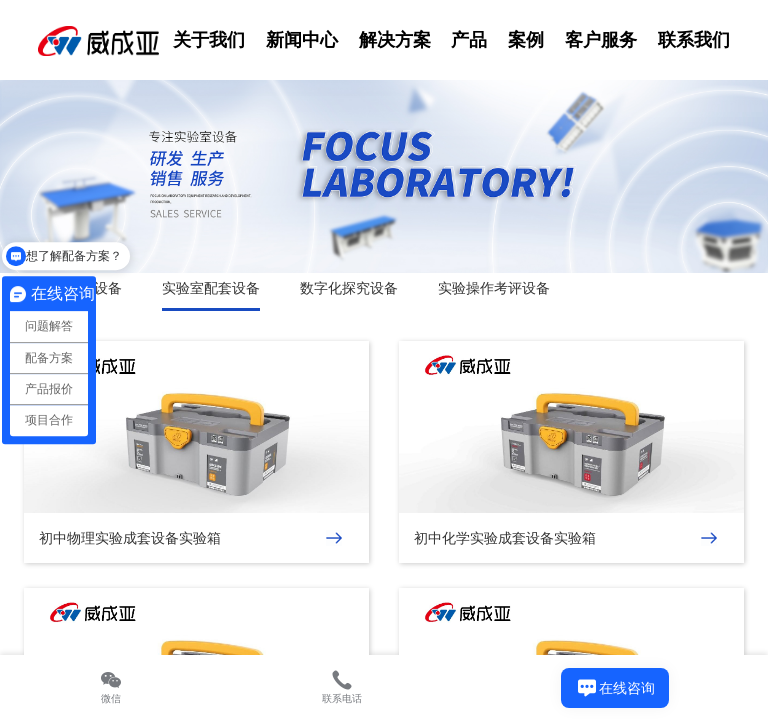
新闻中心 (302, 40)
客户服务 (601, 40)
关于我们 (209, 40)
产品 (469, 40)
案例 (526, 40)
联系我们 (694, 40)
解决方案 (395, 40)
